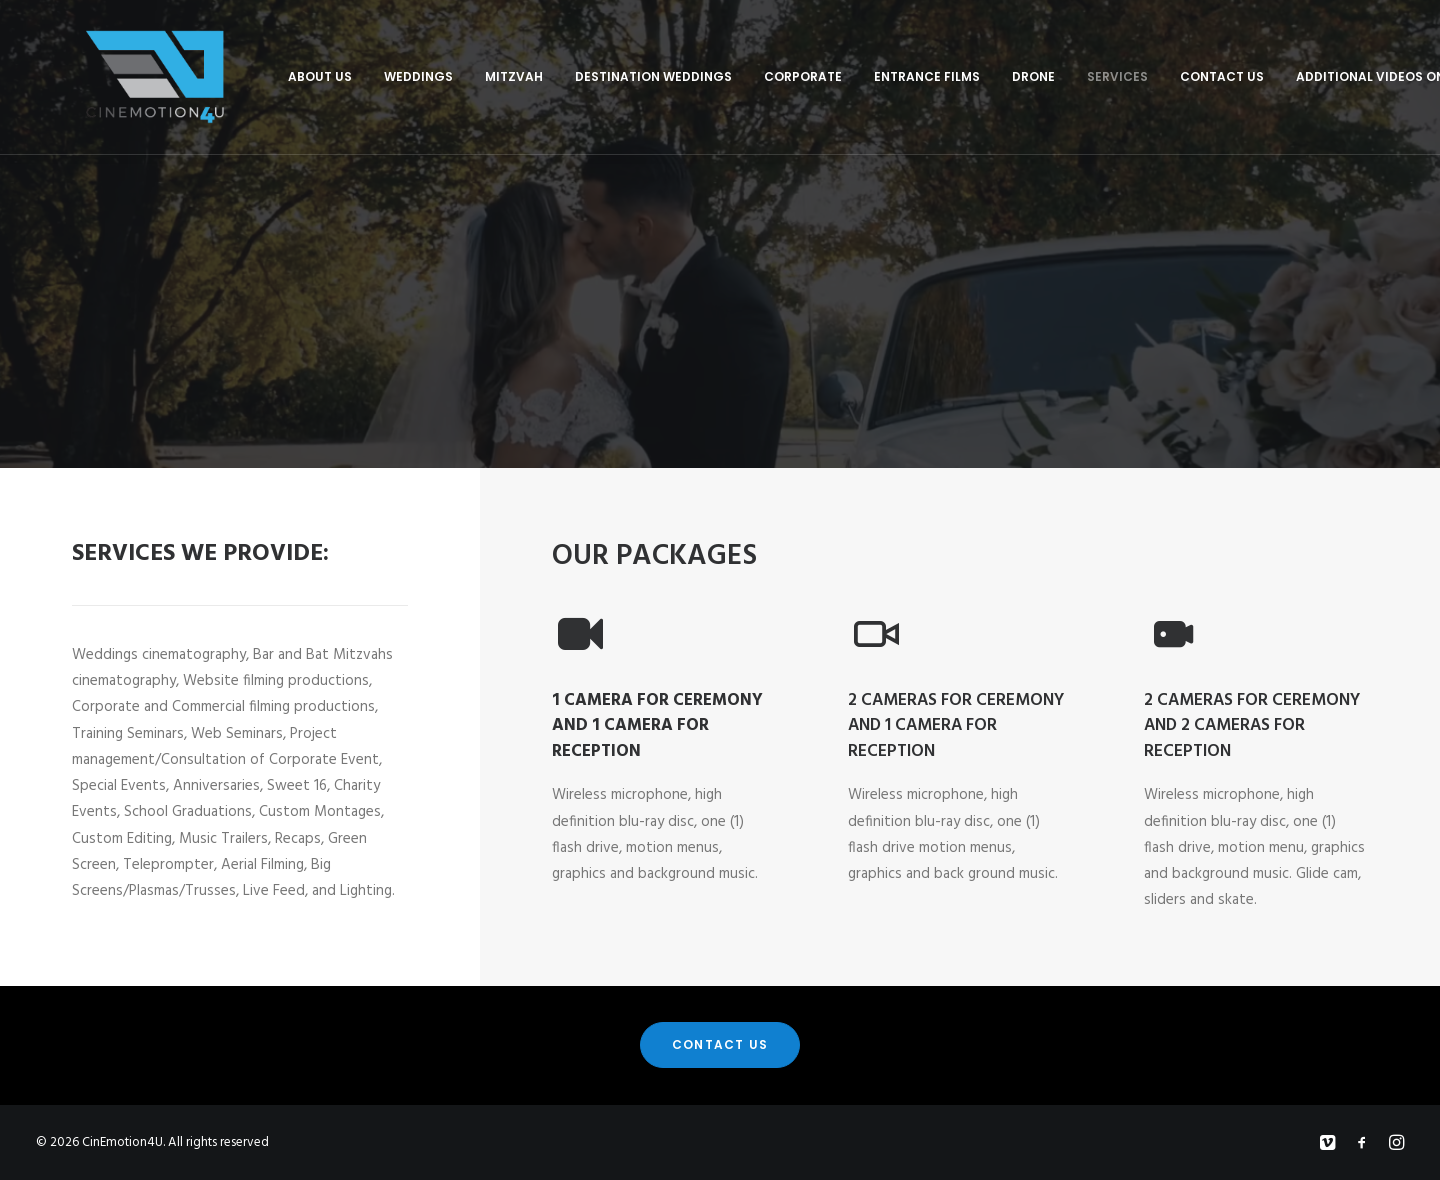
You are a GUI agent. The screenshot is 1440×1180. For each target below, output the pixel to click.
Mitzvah (454, 76)
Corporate (743, 76)
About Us (260, 76)
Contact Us (1162, 76)
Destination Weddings (593, 76)
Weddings (358, 76)
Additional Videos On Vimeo (1332, 76)
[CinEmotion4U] (125, 77)
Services (1057, 76)
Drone (973, 76)
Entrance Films (867, 76)
